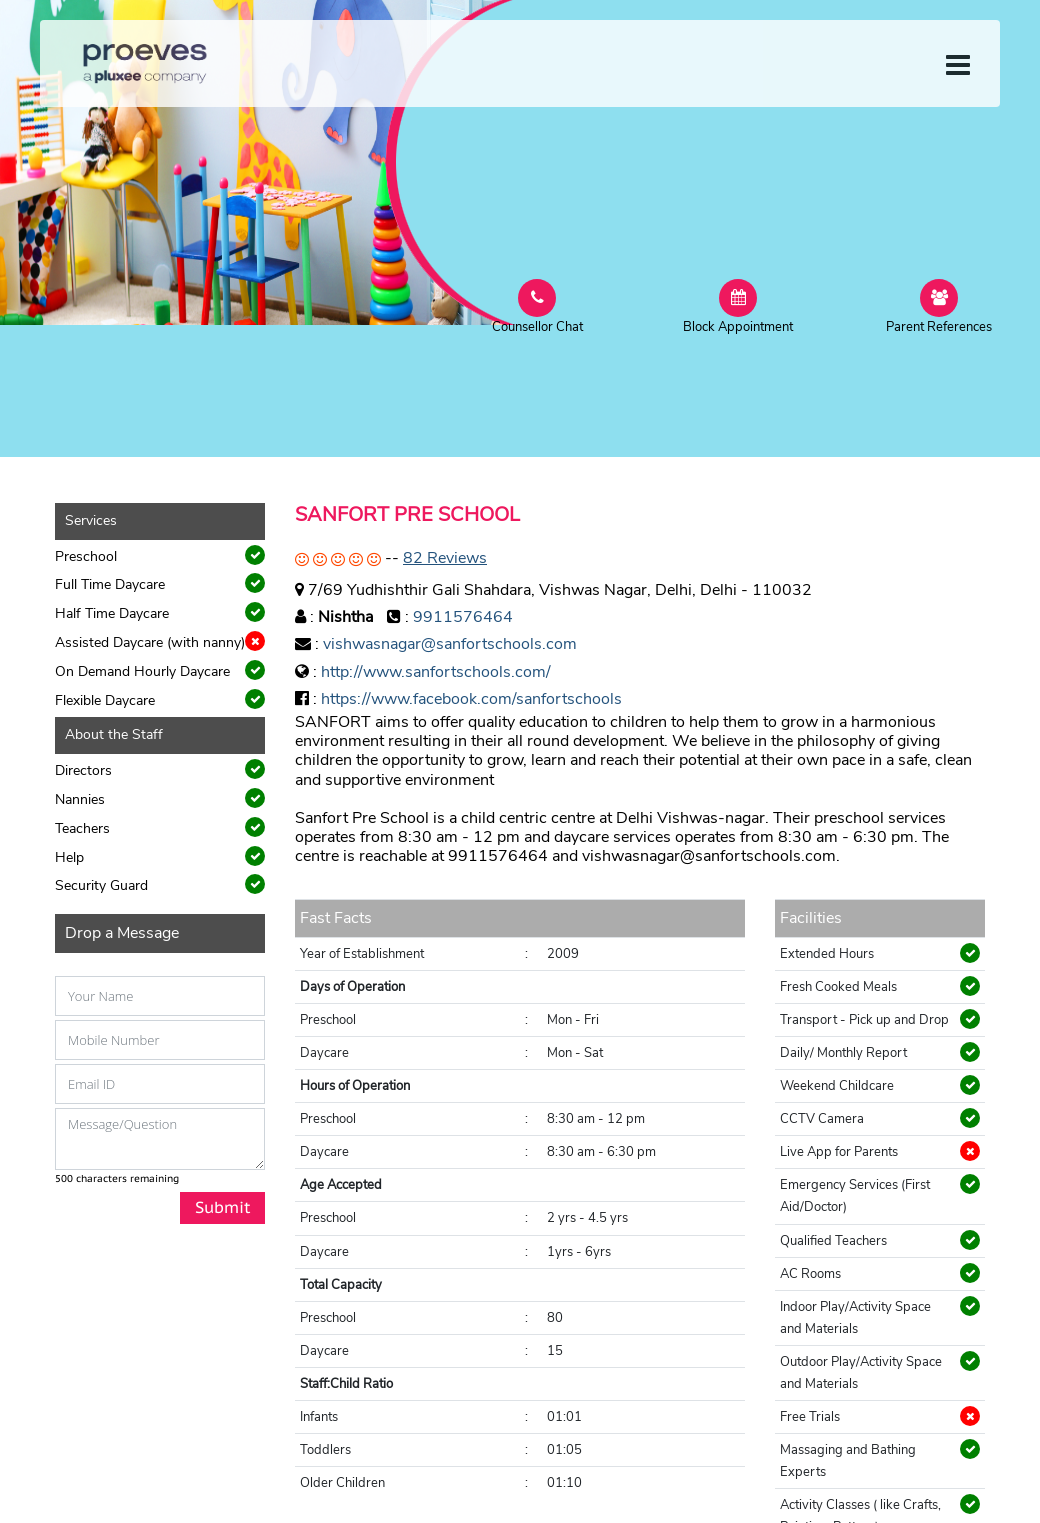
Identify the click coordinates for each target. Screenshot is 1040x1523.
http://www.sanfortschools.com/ (436, 672)
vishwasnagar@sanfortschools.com (450, 644)
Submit (222, 1207)
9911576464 (463, 617)
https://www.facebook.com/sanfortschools (471, 699)
